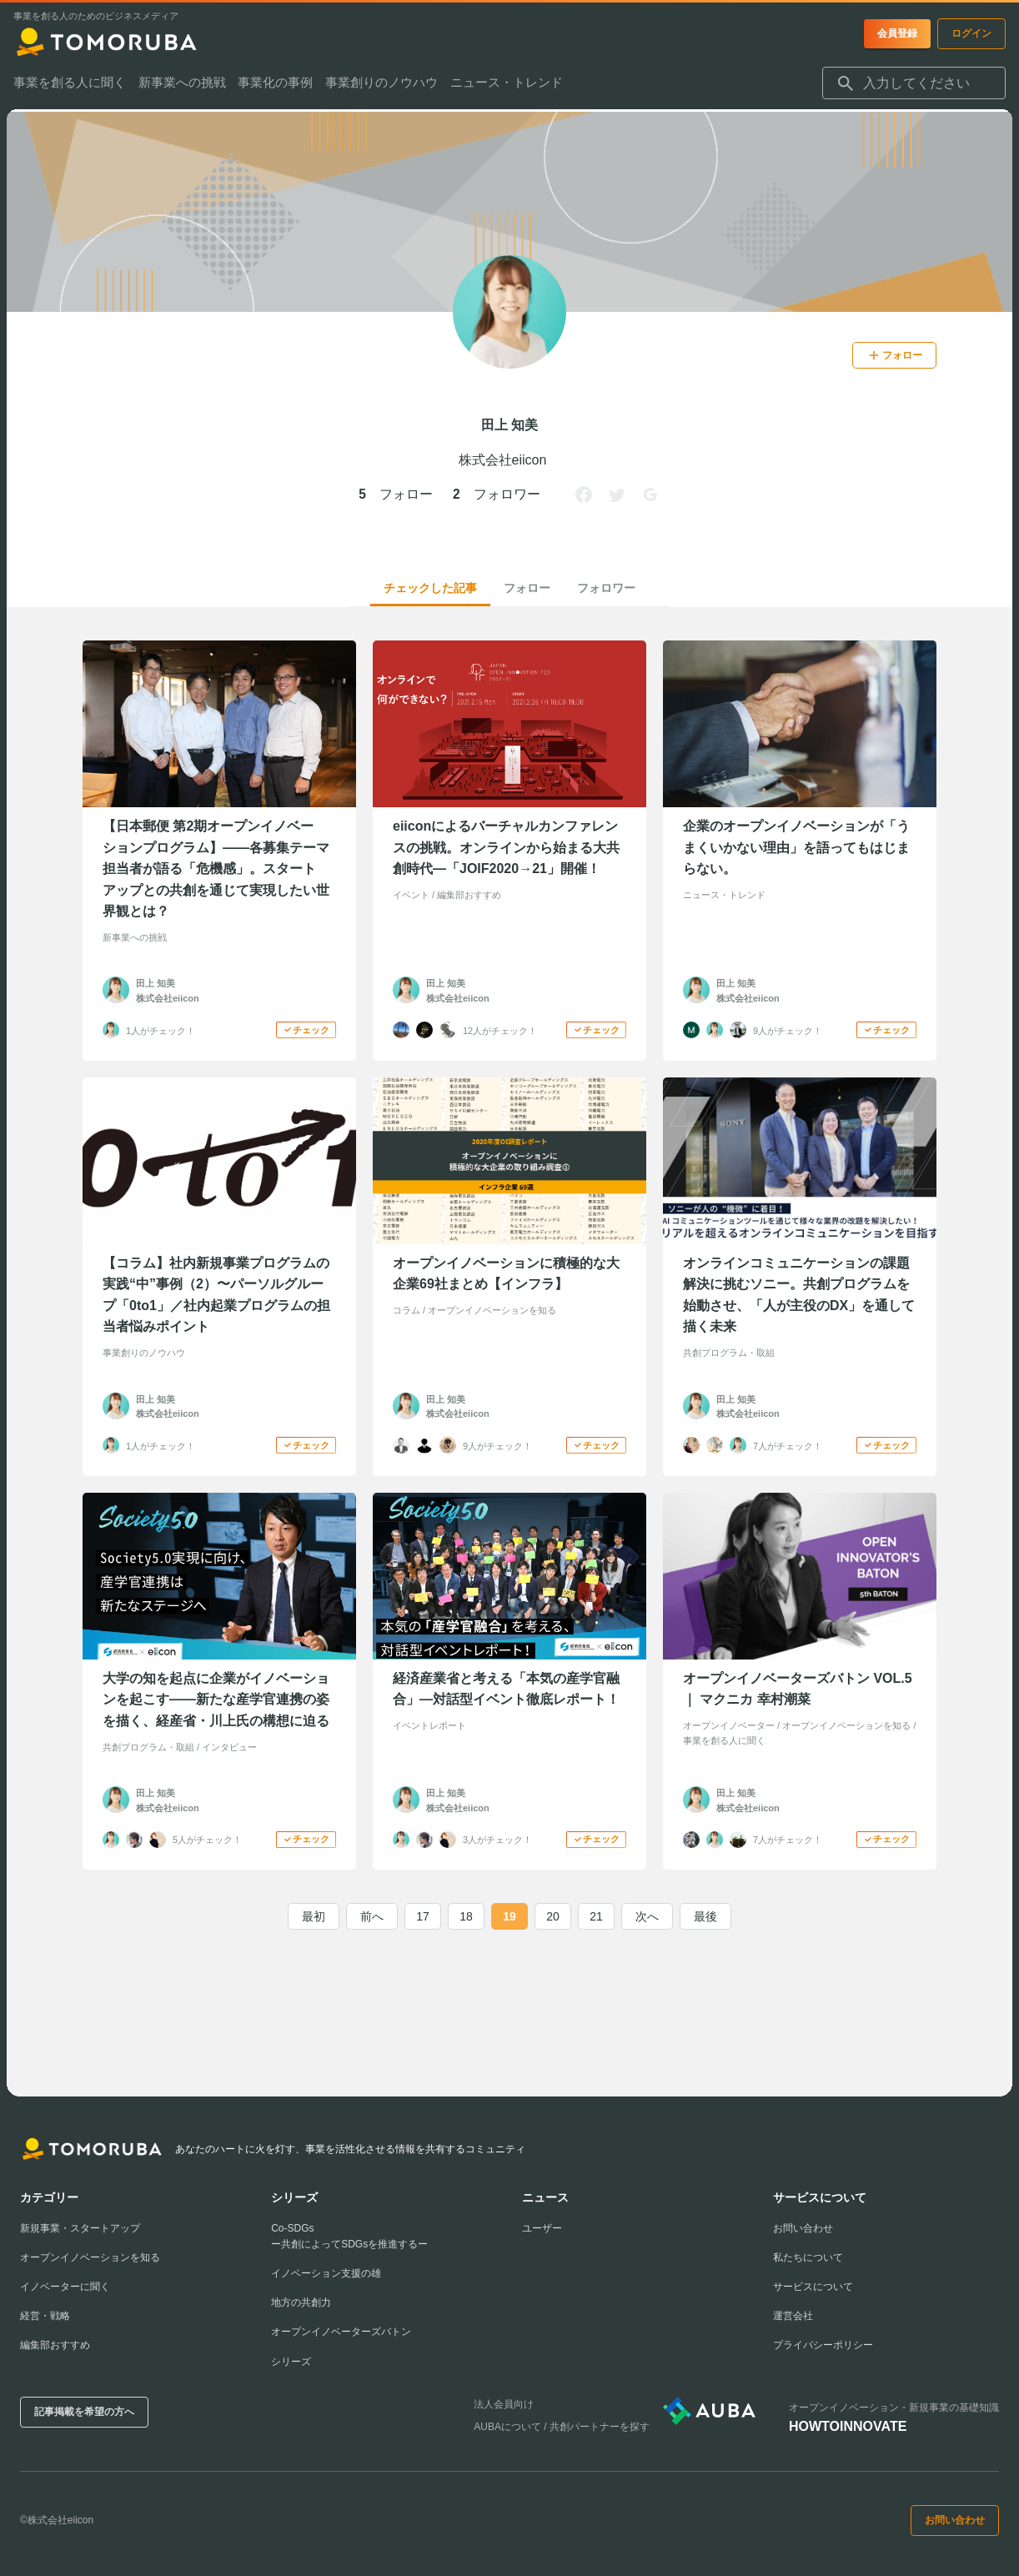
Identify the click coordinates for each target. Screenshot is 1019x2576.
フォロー (527, 588)
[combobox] (914, 86)
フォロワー (606, 588)
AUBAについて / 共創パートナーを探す (562, 2427)
